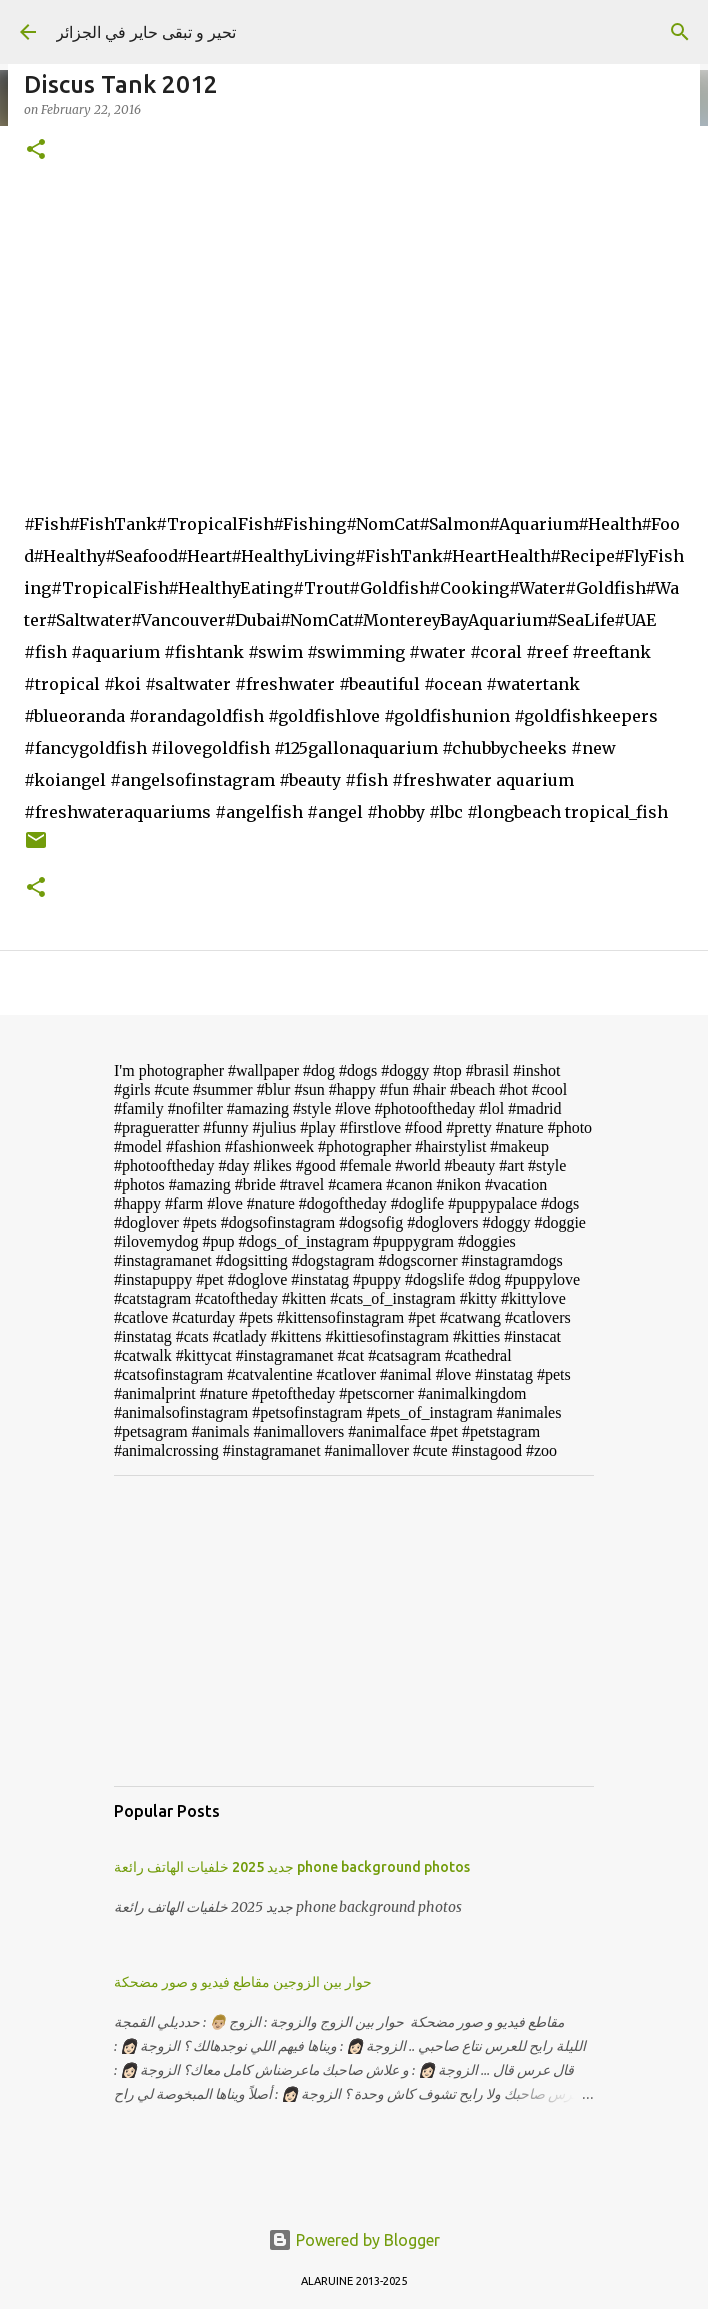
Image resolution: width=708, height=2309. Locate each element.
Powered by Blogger (354, 2240)
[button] (36, 150)
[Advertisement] (354, 1631)
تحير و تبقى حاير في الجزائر (146, 32)
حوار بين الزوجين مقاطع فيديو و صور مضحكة (243, 1982)
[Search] (680, 32)
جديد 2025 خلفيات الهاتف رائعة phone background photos (292, 1867)
